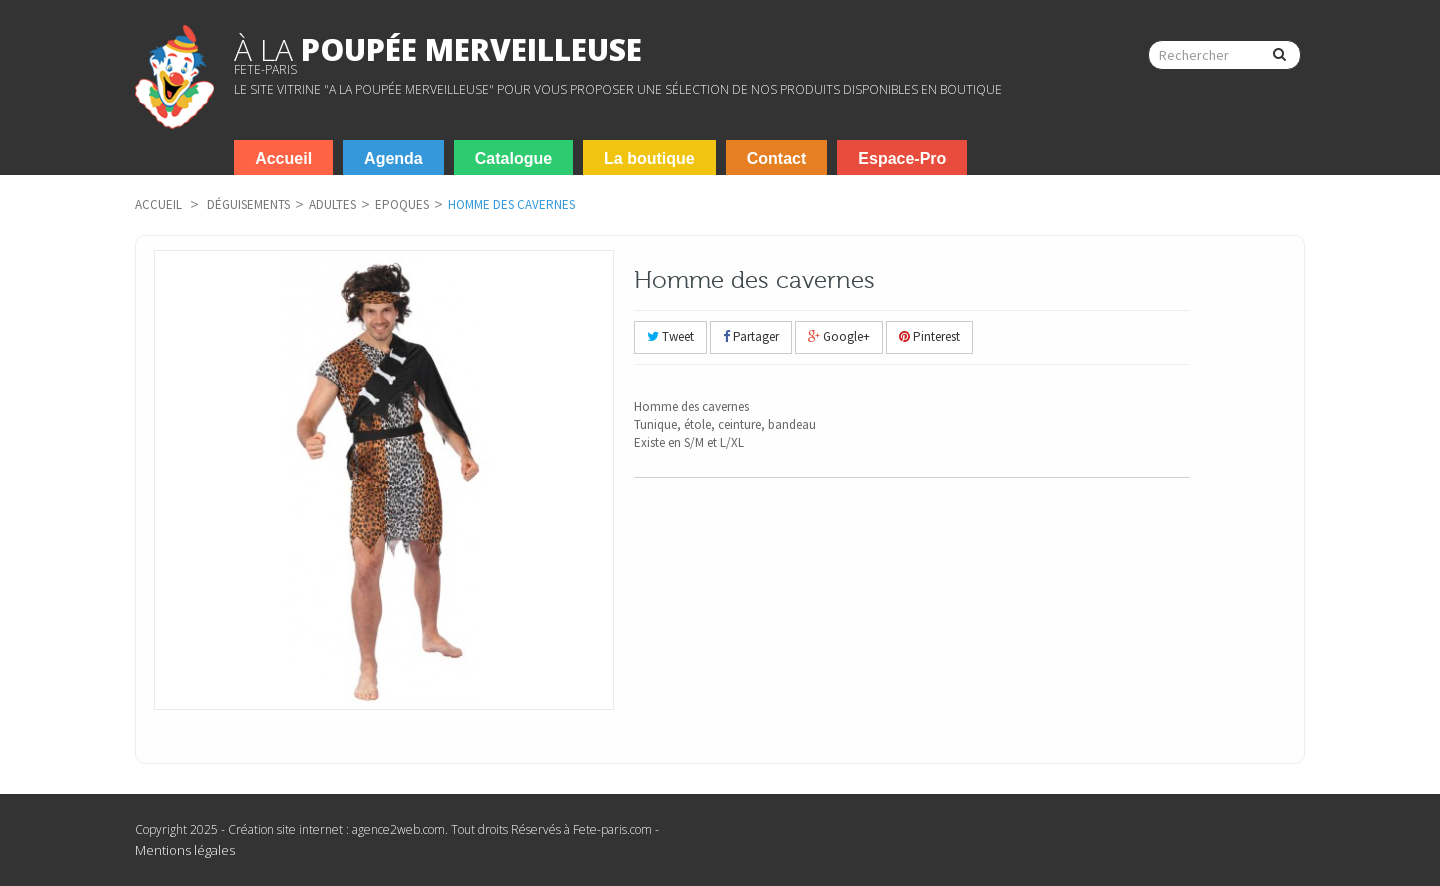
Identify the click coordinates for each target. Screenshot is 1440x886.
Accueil (158, 204)
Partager (751, 336)
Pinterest (929, 336)
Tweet (670, 336)
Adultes (332, 204)
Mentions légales (185, 850)
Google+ (839, 336)
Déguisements (248, 204)
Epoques (402, 204)
